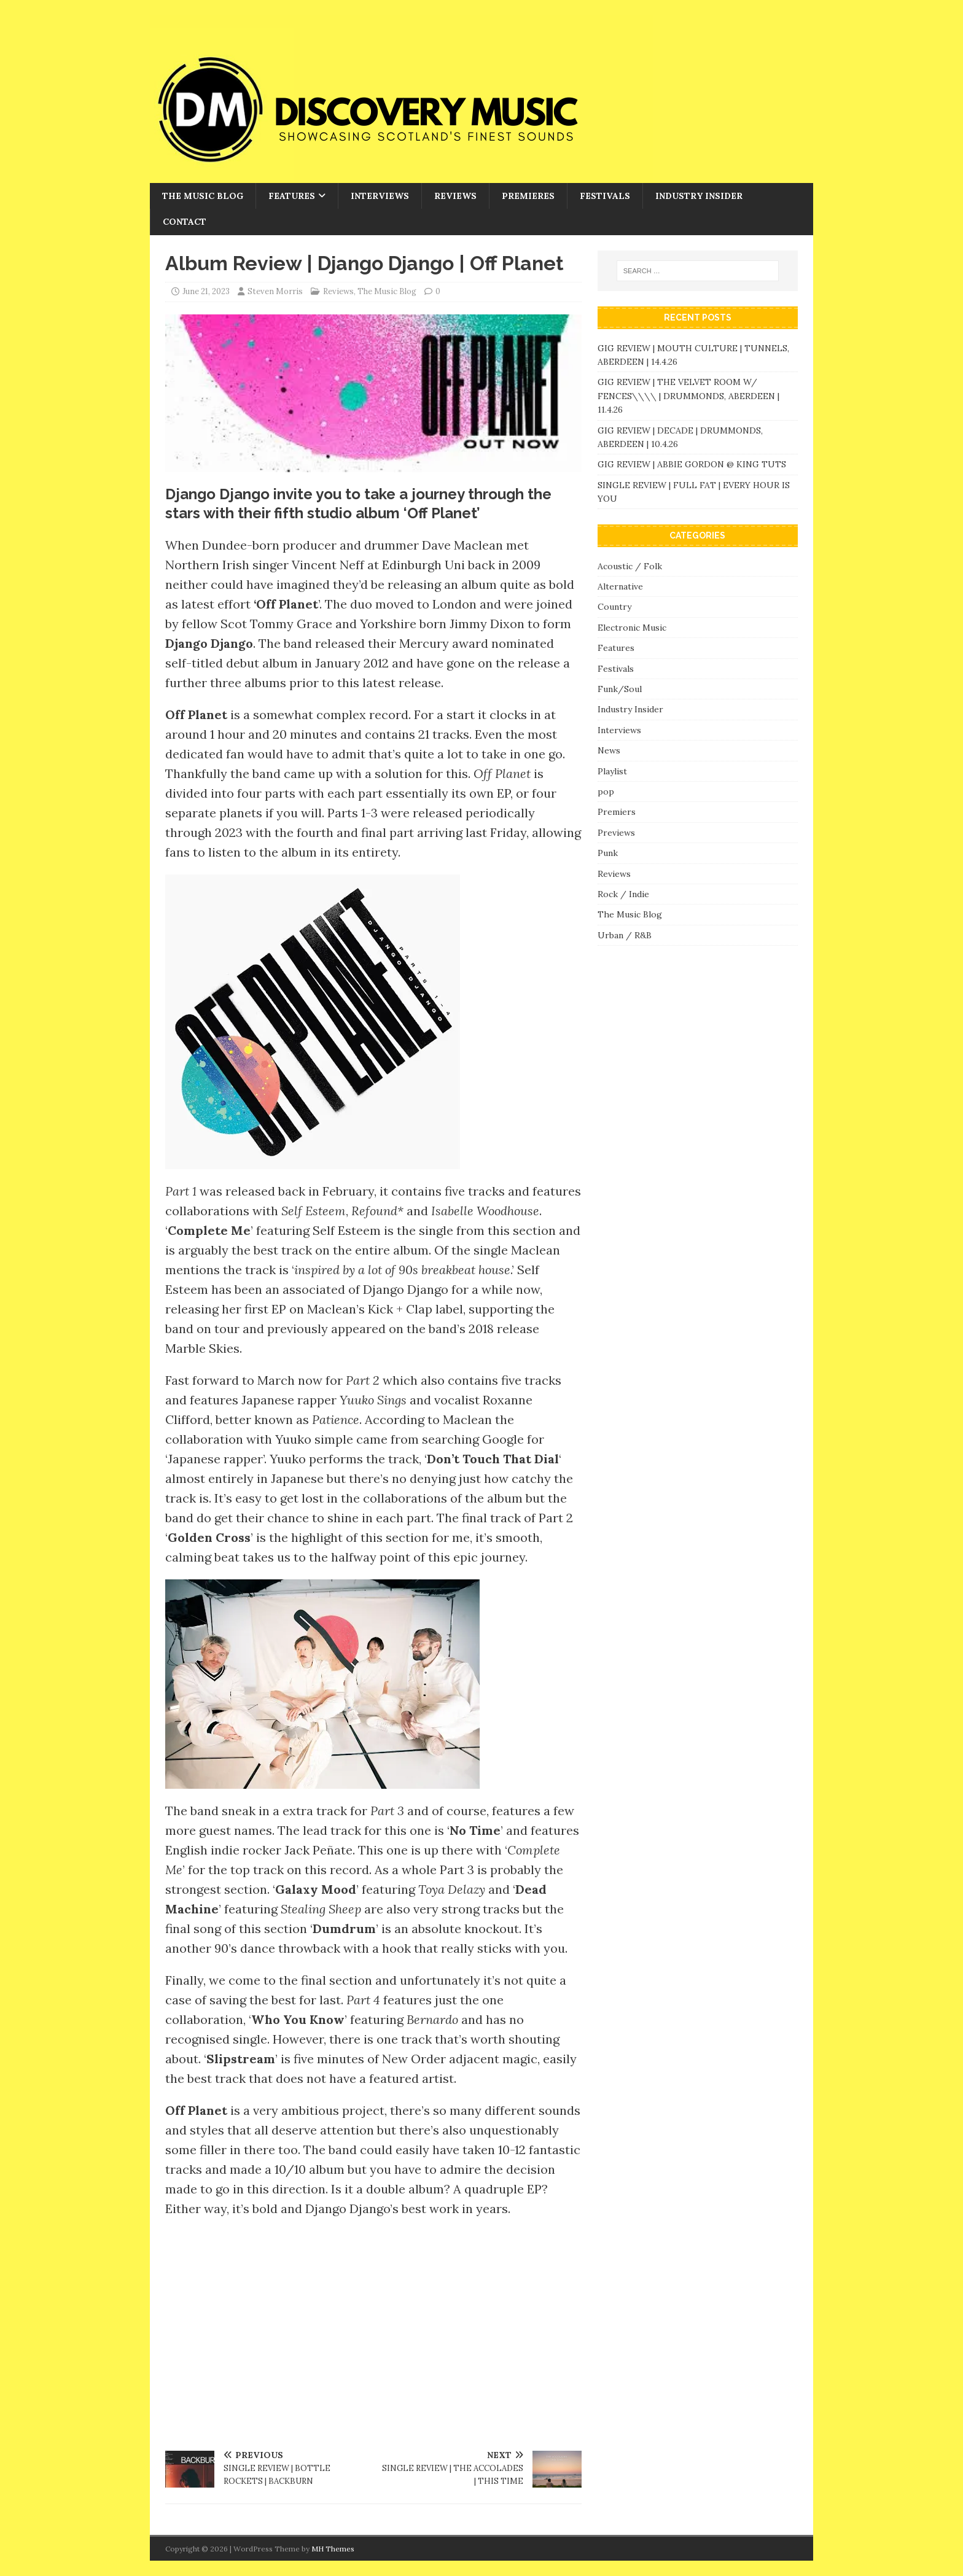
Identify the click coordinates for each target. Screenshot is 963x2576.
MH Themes (332, 2548)
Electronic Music (632, 627)
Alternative (620, 586)
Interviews (380, 195)
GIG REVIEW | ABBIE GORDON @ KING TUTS (692, 464)
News (609, 750)
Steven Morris (275, 291)
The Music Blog (202, 195)
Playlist (612, 771)
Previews (616, 832)
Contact (184, 221)
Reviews (455, 195)
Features (291, 195)
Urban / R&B (625, 935)
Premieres (528, 195)
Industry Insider (699, 195)
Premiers (617, 811)
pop (606, 791)
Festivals (605, 195)
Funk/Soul (620, 689)
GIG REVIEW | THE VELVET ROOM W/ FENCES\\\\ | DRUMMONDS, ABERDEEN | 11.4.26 (688, 395)
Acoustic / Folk (630, 566)
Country (614, 606)
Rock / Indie (623, 894)
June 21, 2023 (206, 291)
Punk (608, 852)
